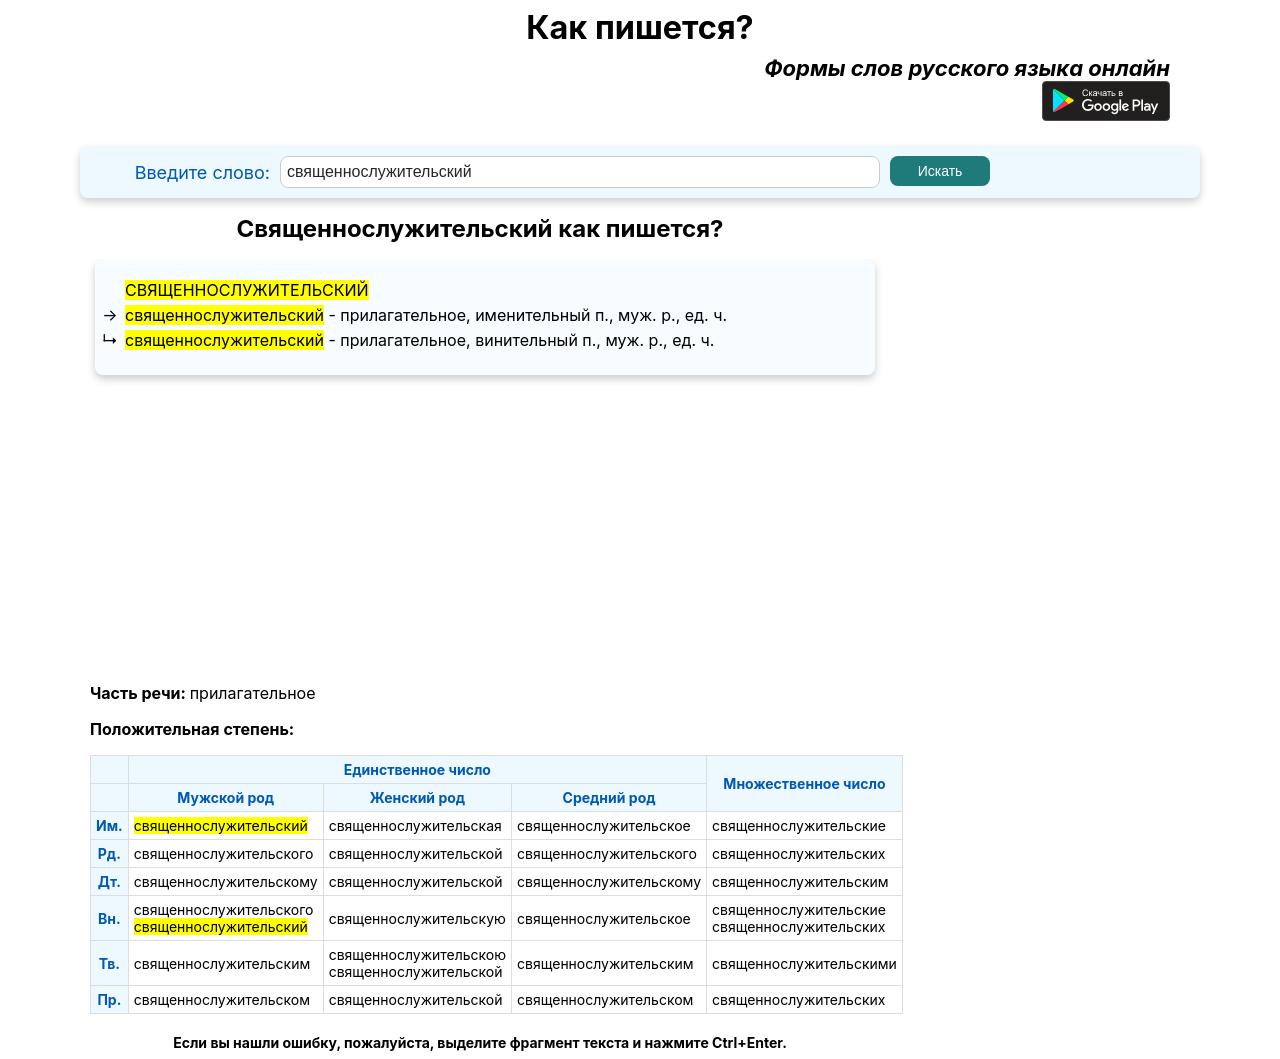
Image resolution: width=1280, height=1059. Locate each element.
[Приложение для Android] (1106, 113)
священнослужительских (798, 853)
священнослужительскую (417, 918)
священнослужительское (604, 825)
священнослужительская (415, 825)
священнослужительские (799, 825)
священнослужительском (222, 999)
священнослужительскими (804, 963)
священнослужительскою (417, 954)
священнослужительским (800, 881)
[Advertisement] (480, 530)
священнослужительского (224, 853)
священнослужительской (416, 853)
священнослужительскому (226, 881)
